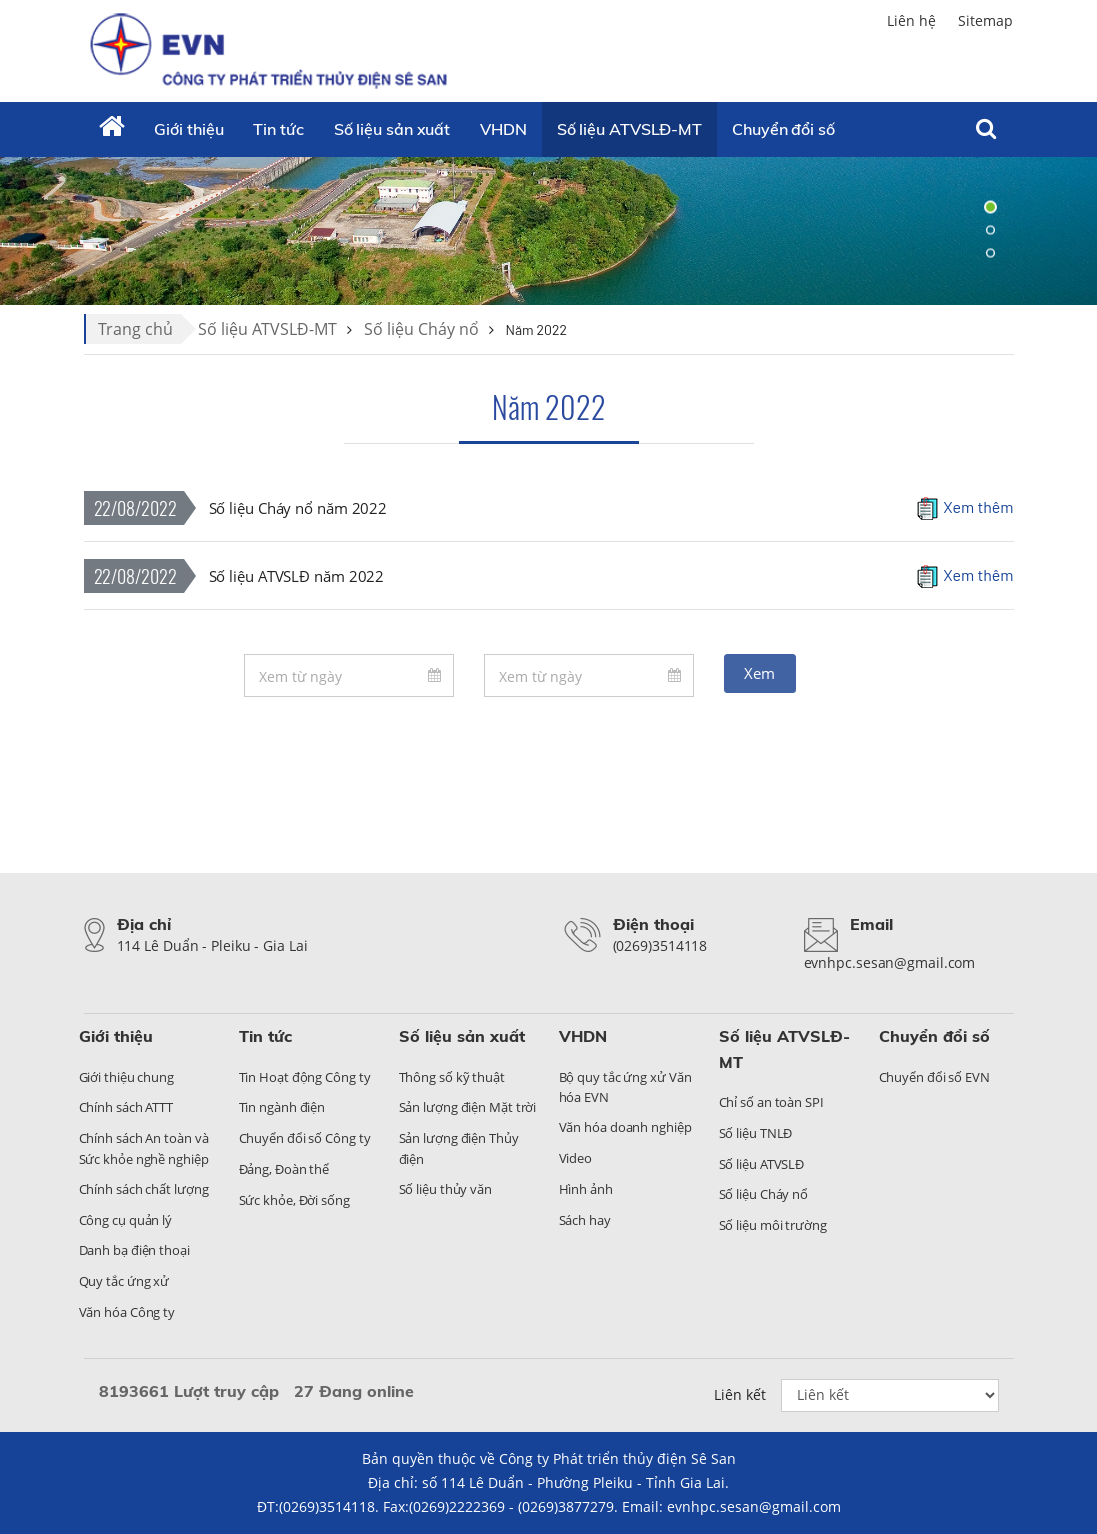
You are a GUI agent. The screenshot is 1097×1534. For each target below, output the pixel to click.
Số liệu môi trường (773, 1225)
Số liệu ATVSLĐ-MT (629, 129)
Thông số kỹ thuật (452, 1077)
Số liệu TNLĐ (756, 1133)
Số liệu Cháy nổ (421, 329)
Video (576, 1158)
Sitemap (985, 20)
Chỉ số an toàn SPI (771, 1102)
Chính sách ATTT (126, 1107)
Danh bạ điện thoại (134, 1250)
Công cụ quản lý (126, 1220)
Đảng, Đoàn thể (284, 1169)
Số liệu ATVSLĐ (762, 1164)
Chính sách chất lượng (144, 1189)
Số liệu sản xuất (392, 129)
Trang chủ (135, 329)
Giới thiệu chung (126, 1077)
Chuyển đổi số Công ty (305, 1138)
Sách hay (585, 1220)
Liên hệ (911, 20)
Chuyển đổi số (934, 1036)
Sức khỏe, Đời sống (294, 1200)
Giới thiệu (188, 129)
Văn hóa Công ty (127, 1312)
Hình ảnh (586, 1189)
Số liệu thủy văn (445, 1189)
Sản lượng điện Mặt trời (468, 1107)
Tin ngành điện (282, 1107)
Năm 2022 (549, 406)
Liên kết (740, 1394)
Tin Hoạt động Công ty (305, 1077)
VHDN (503, 129)
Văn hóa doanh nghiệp (625, 1127)
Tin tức (278, 129)
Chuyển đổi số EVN (934, 1077)
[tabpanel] (548, 230)
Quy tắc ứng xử (124, 1281)
